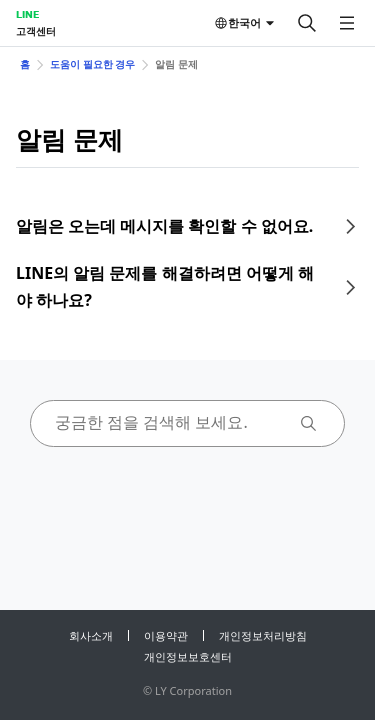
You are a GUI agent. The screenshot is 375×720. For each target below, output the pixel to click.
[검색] (307, 23)
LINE (27, 14)
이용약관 (166, 635)
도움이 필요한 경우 (92, 64)
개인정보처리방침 (263, 635)
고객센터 (36, 31)
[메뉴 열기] (347, 23)
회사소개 (91, 635)
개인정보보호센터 (188, 656)
